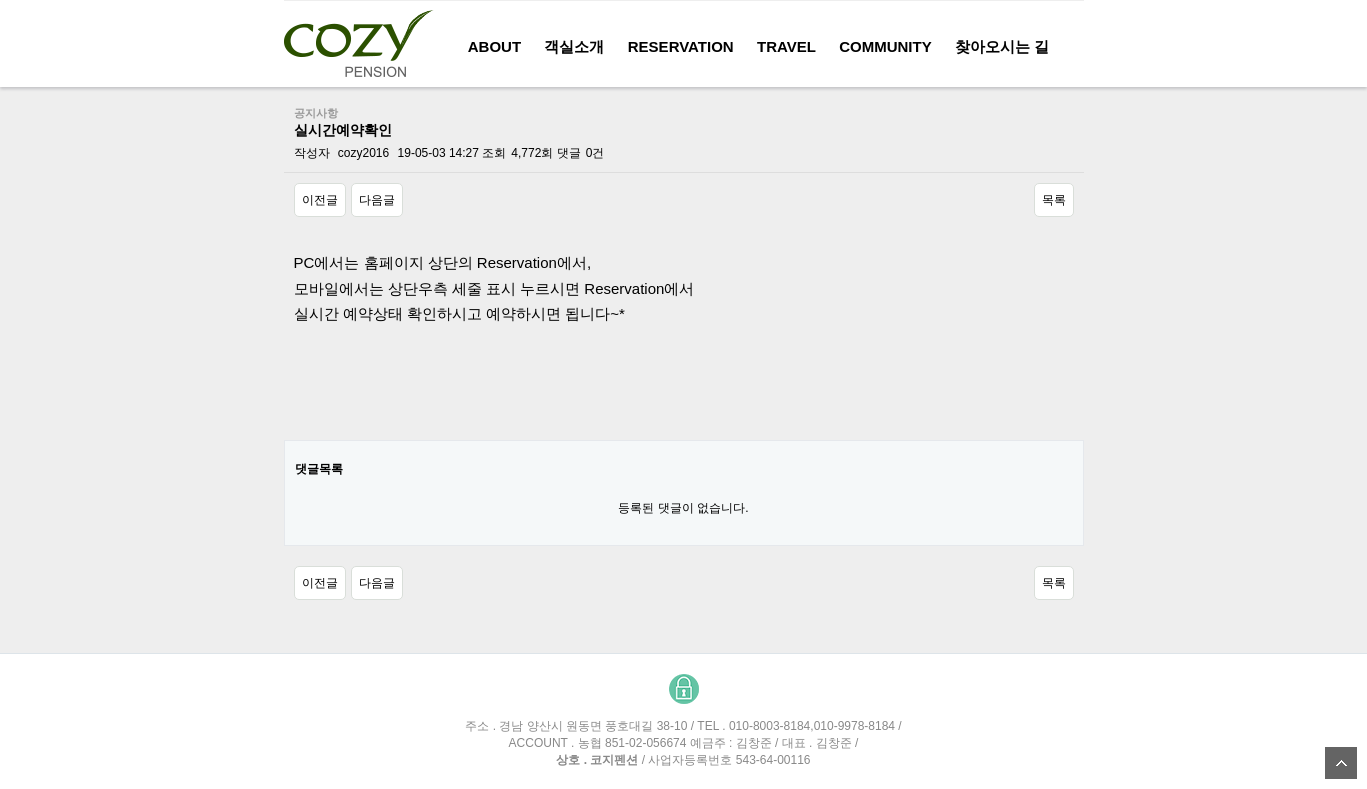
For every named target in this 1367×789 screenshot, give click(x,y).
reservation (681, 46)
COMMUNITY (885, 46)
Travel (786, 46)
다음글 (377, 200)
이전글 (320, 200)
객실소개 (574, 46)
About (494, 46)
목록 (1054, 200)
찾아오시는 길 (1002, 46)
